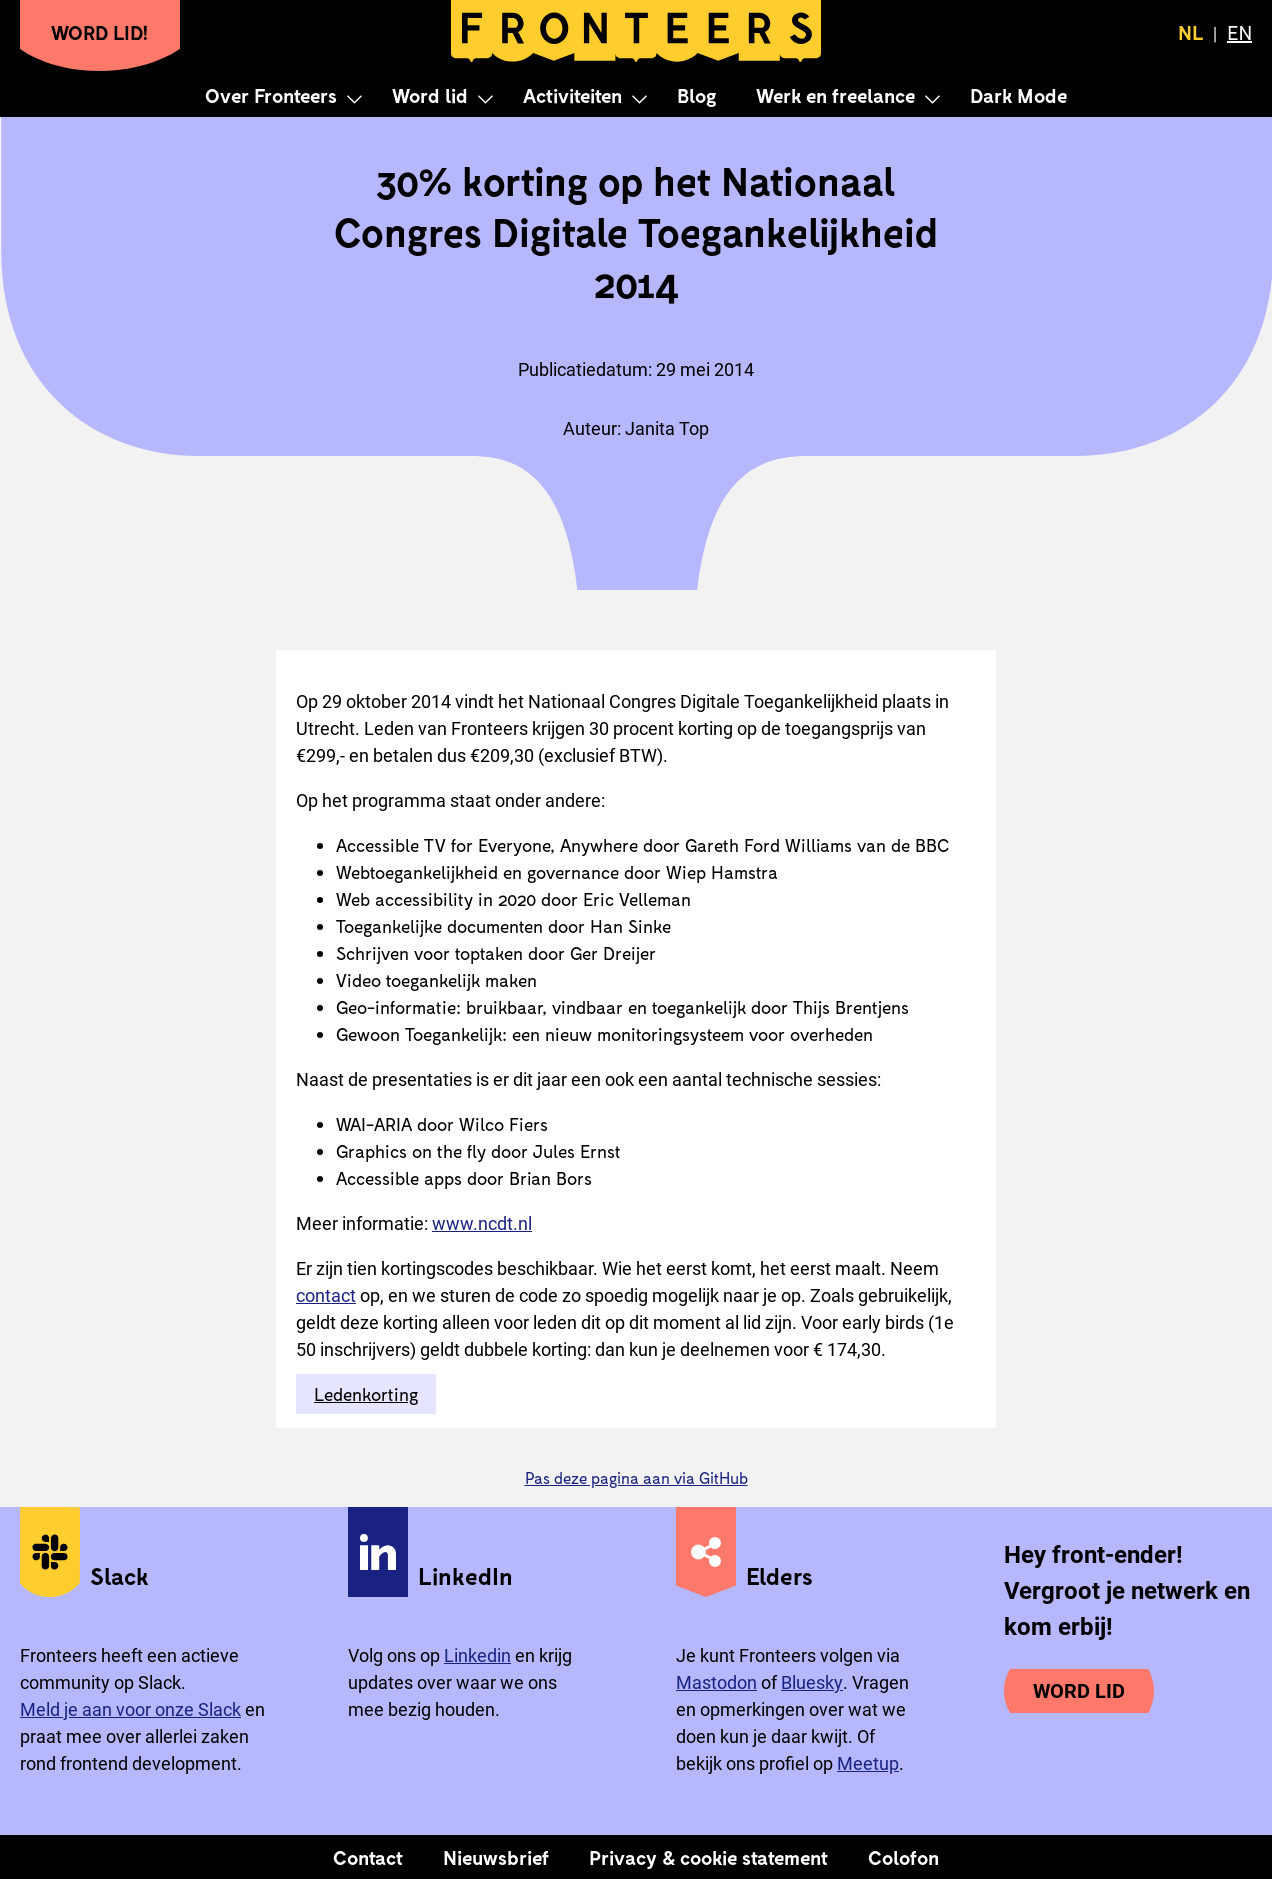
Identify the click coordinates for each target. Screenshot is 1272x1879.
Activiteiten (572, 95)
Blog (696, 95)
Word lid (430, 95)
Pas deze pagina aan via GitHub (636, 1477)
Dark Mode (1018, 95)
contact (326, 1295)
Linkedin (477, 1655)
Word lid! (100, 32)
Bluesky (812, 1682)
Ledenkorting (366, 1394)
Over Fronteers (271, 95)
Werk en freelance (835, 95)
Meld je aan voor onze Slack (130, 1709)
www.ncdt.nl (482, 1223)
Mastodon (716, 1682)
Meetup (868, 1763)
